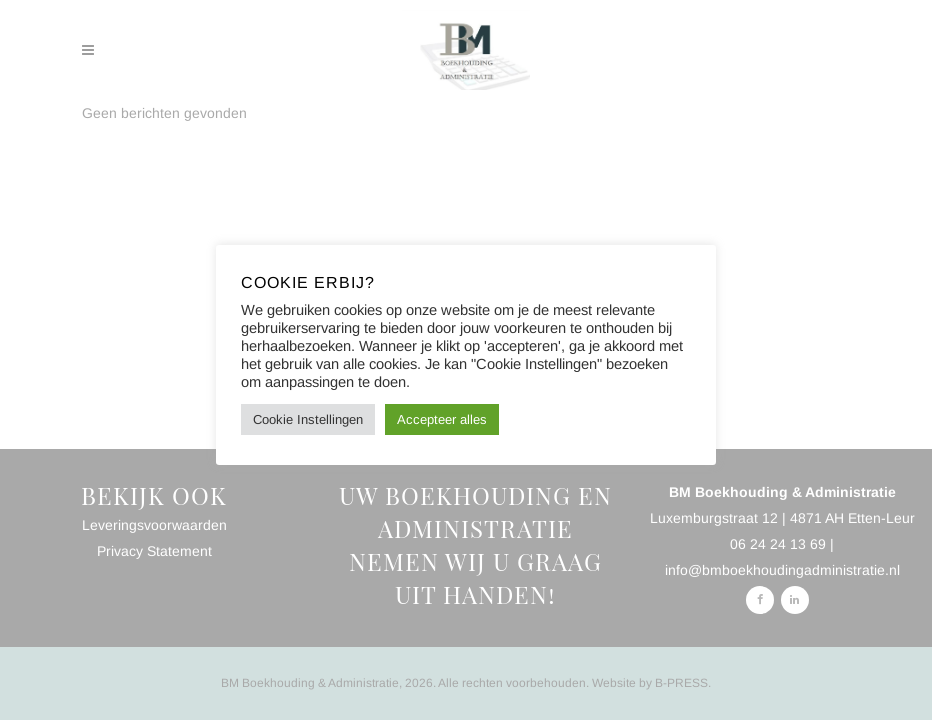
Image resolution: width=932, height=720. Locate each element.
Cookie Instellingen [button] (308, 419)
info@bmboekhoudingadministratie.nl (782, 570)
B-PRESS (681, 683)
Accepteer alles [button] (442, 419)
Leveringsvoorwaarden (154, 525)
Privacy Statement (154, 551)
